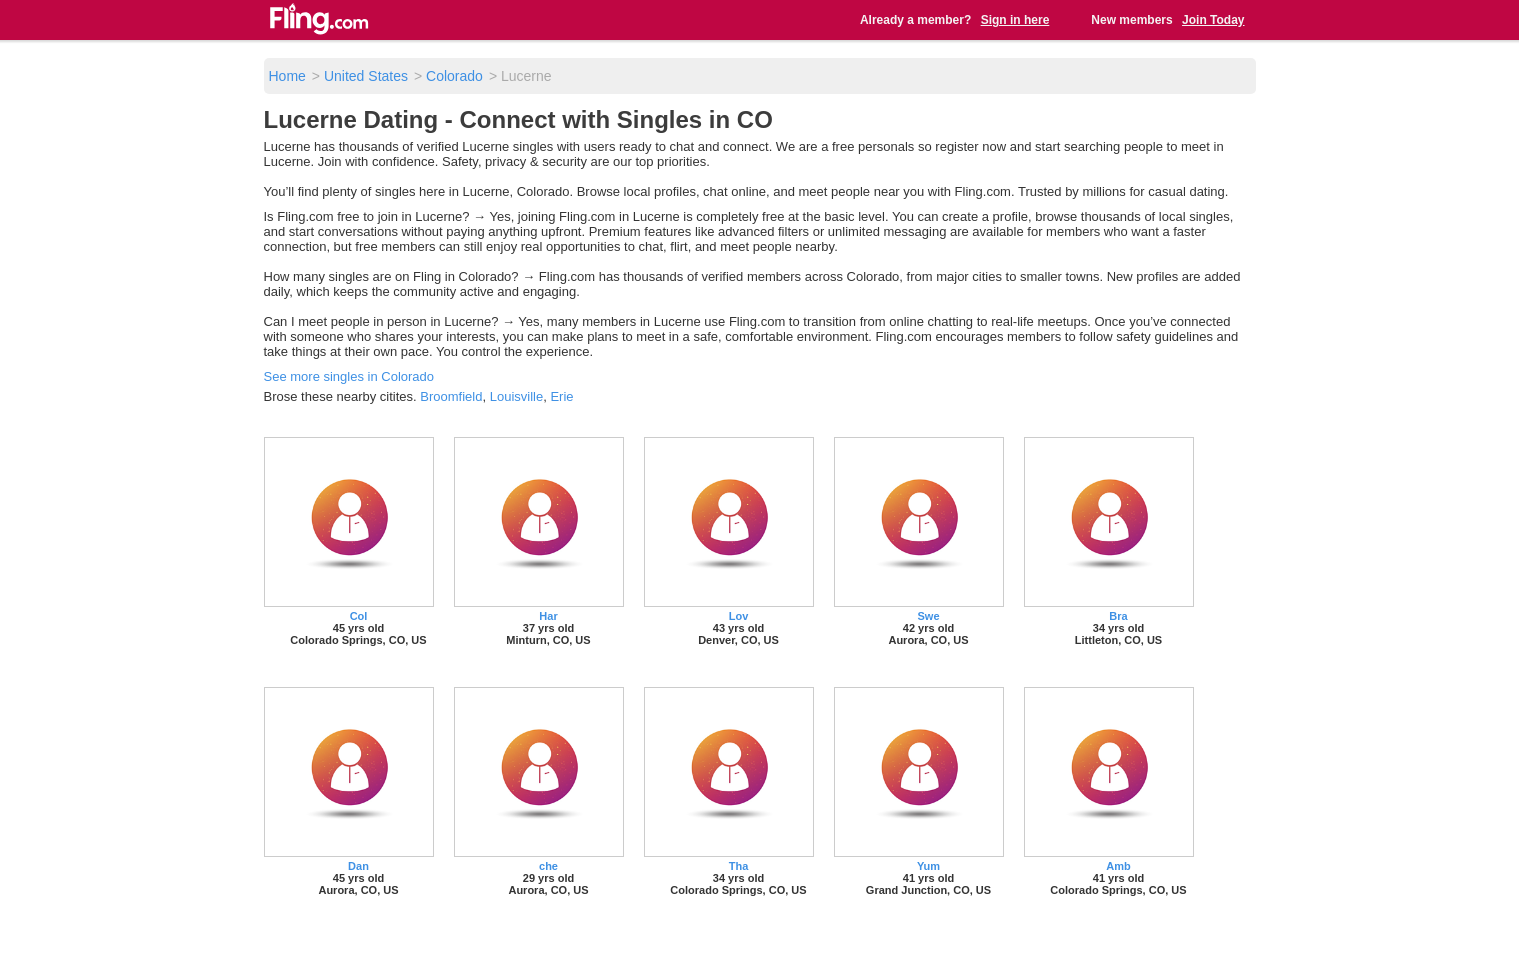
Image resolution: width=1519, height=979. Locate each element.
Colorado (454, 76)
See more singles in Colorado (349, 376)
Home (287, 76)
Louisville (516, 396)
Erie (561, 396)
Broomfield (451, 396)
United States (366, 76)
